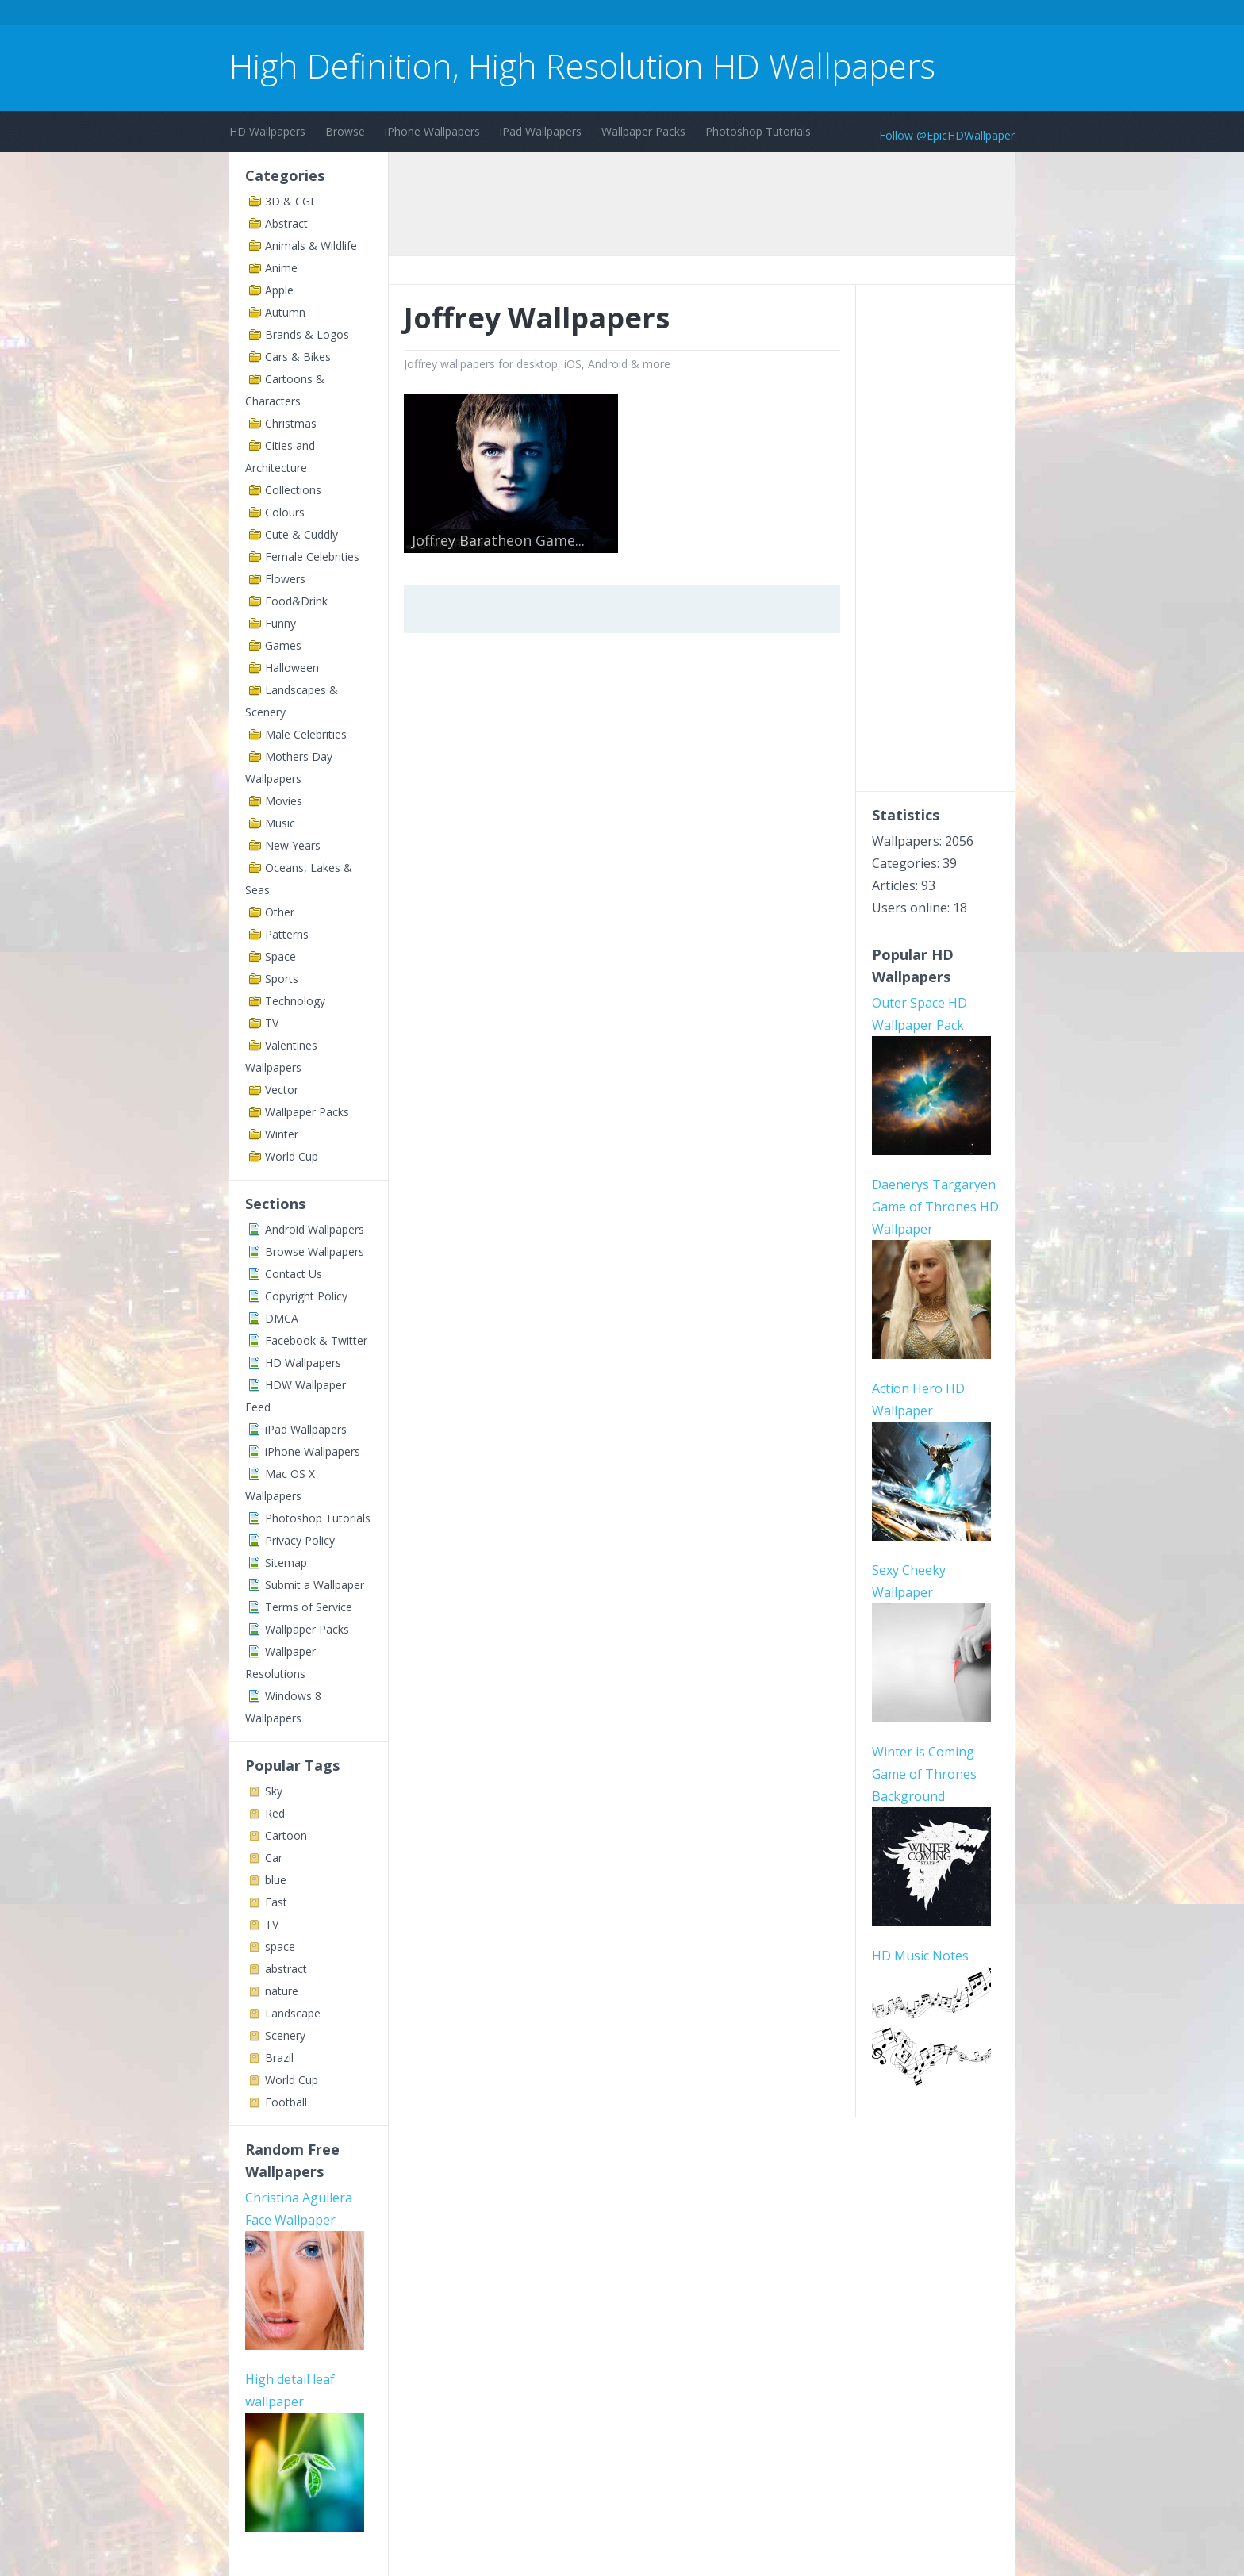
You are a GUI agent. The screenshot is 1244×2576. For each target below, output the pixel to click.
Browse (345, 131)
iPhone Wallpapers (432, 131)
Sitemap (286, 1562)
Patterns (287, 934)
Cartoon (286, 1835)
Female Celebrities (312, 556)
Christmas (291, 423)
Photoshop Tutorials (758, 131)
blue (275, 1879)
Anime (281, 267)
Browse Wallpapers (314, 1251)
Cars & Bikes (298, 356)
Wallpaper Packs (643, 131)
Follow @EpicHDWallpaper (947, 135)
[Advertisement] (518, 15)
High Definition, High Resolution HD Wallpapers (582, 65)
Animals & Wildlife (311, 245)
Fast (276, 1902)
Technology (295, 1000)
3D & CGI (289, 201)
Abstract (286, 223)
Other (279, 911)
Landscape (293, 2013)
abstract (286, 1968)
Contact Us (293, 1273)
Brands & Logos (307, 334)
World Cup (291, 1156)
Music (280, 823)
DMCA (281, 1318)
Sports (281, 978)
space (280, 1946)
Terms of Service (308, 1606)
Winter (281, 1134)
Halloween (292, 667)
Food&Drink (296, 600)
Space (280, 956)
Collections (293, 489)
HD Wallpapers (267, 131)
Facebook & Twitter (316, 1340)
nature (281, 1990)
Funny (280, 623)
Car (273, 1857)
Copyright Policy (306, 1295)
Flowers (285, 578)
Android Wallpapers (314, 1229)
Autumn (285, 312)
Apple (279, 290)
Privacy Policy (300, 1540)
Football (286, 2102)
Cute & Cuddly (301, 534)
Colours (285, 512)
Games (283, 645)
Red (275, 1813)
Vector (281, 1089)
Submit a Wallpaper (314, 1584)
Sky (273, 1791)
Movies (283, 800)
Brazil (279, 2057)
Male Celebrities (306, 734)
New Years (293, 845)
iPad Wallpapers (541, 131)
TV (271, 1023)
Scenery (285, 2035)
